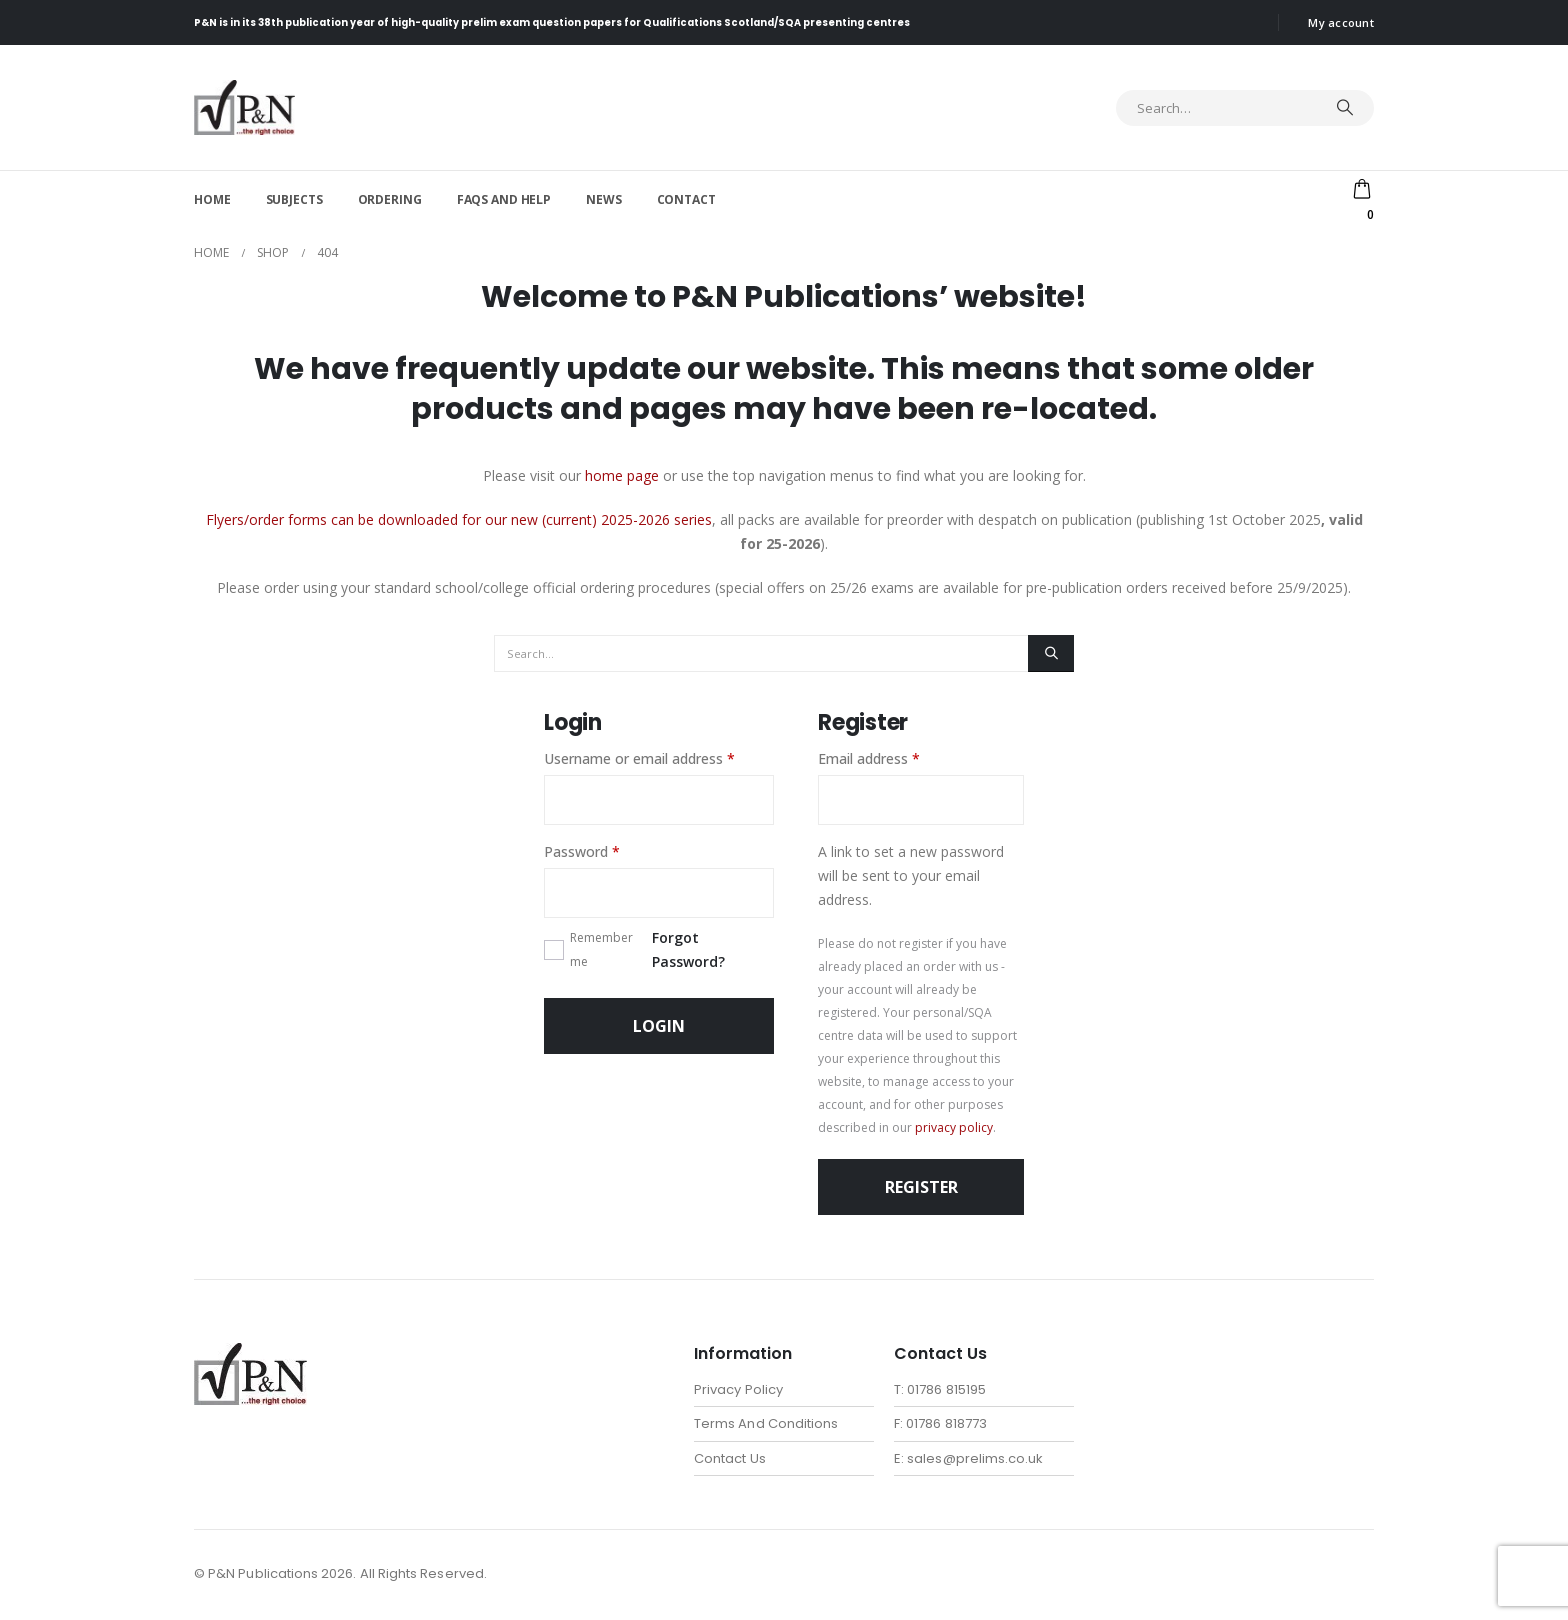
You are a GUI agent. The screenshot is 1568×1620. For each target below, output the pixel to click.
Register (921, 1187)
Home (212, 199)
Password (610, 850)
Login (659, 1026)
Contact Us (730, 1459)
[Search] (1345, 108)
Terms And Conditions (766, 1424)
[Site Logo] (244, 107)
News (604, 199)
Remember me (601, 949)
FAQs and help (504, 199)
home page (622, 475)
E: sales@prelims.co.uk (968, 1459)
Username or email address (659, 757)
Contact (686, 199)
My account (1341, 22)
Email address (897, 757)
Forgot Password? (688, 949)
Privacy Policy (738, 1389)
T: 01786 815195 (940, 1389)
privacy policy (954, 1127)
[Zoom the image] (250, 1354)
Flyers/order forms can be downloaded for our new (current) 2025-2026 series (459, 519)
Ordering (390, 199)
